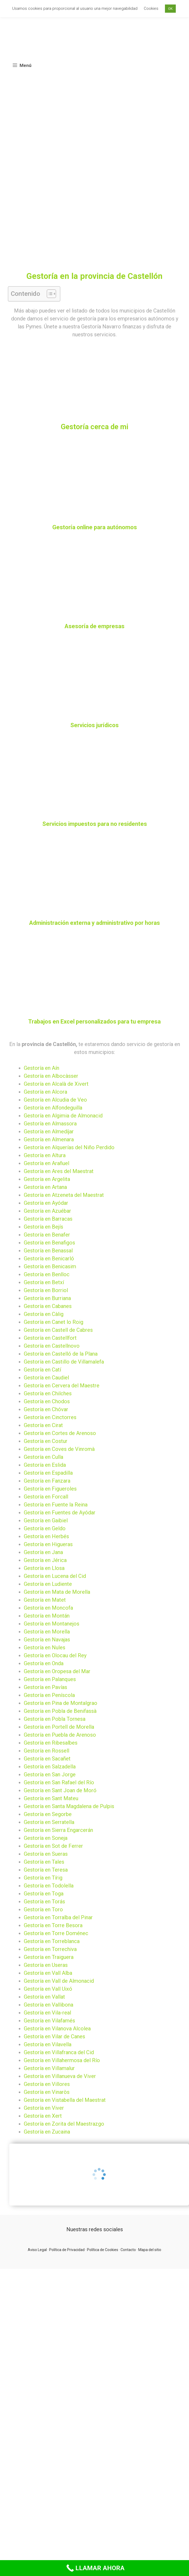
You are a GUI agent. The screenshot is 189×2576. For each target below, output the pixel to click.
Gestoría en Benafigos (49, 1242)
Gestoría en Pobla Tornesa (54, 1719)
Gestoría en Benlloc (47, 1274)
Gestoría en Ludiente (48, 1584)
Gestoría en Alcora (45, 1092)
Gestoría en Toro (43, 1909)
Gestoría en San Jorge (50, 1774)
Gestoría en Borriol (46, 1290)
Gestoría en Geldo (45, 1528)
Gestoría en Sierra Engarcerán (58, 1830)
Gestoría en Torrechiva (50, 1949)
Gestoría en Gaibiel (46, 1520)
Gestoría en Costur (45, 1441)
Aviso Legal (37, 2250)
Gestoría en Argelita (47, 1179)
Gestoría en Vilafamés (49, 2020)
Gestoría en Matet (45, 1600)
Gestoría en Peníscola (49, 1695)
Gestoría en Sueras (46, 1854)
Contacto (128, 2250)
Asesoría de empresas (94, 626)
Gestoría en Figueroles (50, 1489)
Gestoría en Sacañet (47, 1758)
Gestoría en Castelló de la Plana (61, 1354)
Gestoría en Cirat (43, 1425)
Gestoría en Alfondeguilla (53, 1107)
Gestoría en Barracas (48, 1219)
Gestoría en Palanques (50, 1679)
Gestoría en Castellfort (50, 1338)
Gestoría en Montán (47, 1616)
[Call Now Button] (94, 2568)
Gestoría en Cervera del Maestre (61, 1385)
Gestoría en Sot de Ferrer (53, 1846)
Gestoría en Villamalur (49, 2068)
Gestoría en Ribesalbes (50, 1743)
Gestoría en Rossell (46, 1750)
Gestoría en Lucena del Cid (55, 1576)
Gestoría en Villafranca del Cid (59, 2052)
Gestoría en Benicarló (49, 1258)
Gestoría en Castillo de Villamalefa (64, 1362)
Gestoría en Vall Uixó (48, 1989)
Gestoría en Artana (45, 1187)
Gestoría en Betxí (44, 1282)
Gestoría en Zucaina (47, 2132)
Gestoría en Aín (41, 1068)
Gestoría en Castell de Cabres (58, 1330)
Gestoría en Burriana (47, 1298)
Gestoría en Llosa (44, 1568)
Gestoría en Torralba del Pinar (58, 1917)
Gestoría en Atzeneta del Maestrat (64, 1195)
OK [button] (170, 9)
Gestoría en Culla (43, 1457)
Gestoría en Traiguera (48, 1957)
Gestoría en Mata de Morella (57, 1592)
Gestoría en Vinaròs (47, 2092)
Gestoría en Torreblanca (52, 1941)
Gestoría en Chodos (47, 1401)
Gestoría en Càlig (43, 1314)
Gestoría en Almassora (50, 1123)
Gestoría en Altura (45, 1155)
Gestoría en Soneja (45, 1838)
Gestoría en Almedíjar (49, 1131)
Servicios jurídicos (94, 725)
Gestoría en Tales (44, 1862)
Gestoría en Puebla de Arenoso (60, 1735)
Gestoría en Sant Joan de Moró (60, 1790)
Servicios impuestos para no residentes (94, 824)
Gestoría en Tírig (43, 1878)
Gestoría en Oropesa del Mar (57, 1671)
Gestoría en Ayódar (46, 1203)
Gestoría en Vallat (44, 1997)
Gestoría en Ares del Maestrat (59, 1171)
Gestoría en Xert (43, 2116)
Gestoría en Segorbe (48, 1814)
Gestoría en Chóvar (46, 1409)
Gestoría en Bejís (43, 1227)
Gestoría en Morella (47, 1631)
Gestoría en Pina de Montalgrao (60, 1703)
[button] (49, 293)
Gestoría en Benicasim (50, 1266)
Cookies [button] (151, 8)
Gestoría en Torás (44, 1901)
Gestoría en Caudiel (46, 1377)
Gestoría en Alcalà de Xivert (56, 1084)
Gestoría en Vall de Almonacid (59, 1981)
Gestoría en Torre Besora (53, 1925)
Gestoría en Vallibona (48, 2005)
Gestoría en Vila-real (47, 2012)
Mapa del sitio (149, 2250)
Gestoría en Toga (43, 1893)
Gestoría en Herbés (46, 1536)
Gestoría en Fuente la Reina (55, 1504)
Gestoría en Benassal (48, 1250)
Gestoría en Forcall (46, 1496)
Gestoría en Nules (44, 1647)
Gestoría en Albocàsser (51, 1076)
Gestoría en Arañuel (46, 1163)
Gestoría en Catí (42, 1369)
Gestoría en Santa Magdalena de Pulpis (69, 1806)
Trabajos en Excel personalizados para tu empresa (94, 1021)
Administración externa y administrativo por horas (94, 923)
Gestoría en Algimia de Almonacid (63, 1115)
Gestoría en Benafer (47, 1235)
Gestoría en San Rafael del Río (59, 1782)
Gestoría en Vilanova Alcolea (57, 2028)
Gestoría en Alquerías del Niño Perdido (69, 1147)
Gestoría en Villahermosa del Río (62, 2060)
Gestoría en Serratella (49, 1822)
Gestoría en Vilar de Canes (54, 2036)
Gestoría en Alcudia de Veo (55, 1100)
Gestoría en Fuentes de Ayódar (59, 1512)
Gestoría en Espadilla (48, 1473)
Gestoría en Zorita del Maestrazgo (64, 2124)
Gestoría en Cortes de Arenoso (60, 1433)
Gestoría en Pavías (45, 1687)
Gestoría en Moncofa (48, 1608)
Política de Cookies (102, 2250)
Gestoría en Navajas (47, 1639)
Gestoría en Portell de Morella (59, 1727)
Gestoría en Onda (43, 1663)
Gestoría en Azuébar (47, 1211)
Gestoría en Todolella (48, 1885)
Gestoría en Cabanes (48, 1306)
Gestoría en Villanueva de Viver (60, 2076)
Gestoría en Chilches (48, 1393)
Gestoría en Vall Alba (48, 1973)
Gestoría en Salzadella (50, 1766)
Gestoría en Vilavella (47, 2044)
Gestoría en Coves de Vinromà (59, 1449)
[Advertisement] (49, 219)
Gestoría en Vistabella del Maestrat (65, 2100)
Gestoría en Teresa (46, 1870)
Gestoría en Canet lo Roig (53, 1322)
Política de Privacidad (67, 2250)
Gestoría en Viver (44, 2108)
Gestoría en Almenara (49, 1139)
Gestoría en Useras (46, 1965)
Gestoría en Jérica (45, 1560)
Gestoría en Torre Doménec (56, 1933)
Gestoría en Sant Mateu (51, 1798)
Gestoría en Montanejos (51, 1623)
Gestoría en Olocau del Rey (55, 1655)
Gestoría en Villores (47, 2084)
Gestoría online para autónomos (94, 527)
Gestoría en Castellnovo (52, 1346)
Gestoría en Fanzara (47, 1481)
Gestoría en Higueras (48, 1544)
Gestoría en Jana (43, 1552)
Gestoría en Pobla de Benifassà (60, 1711)
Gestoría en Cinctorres (50, 1417)
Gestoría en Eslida (45, 1465)
